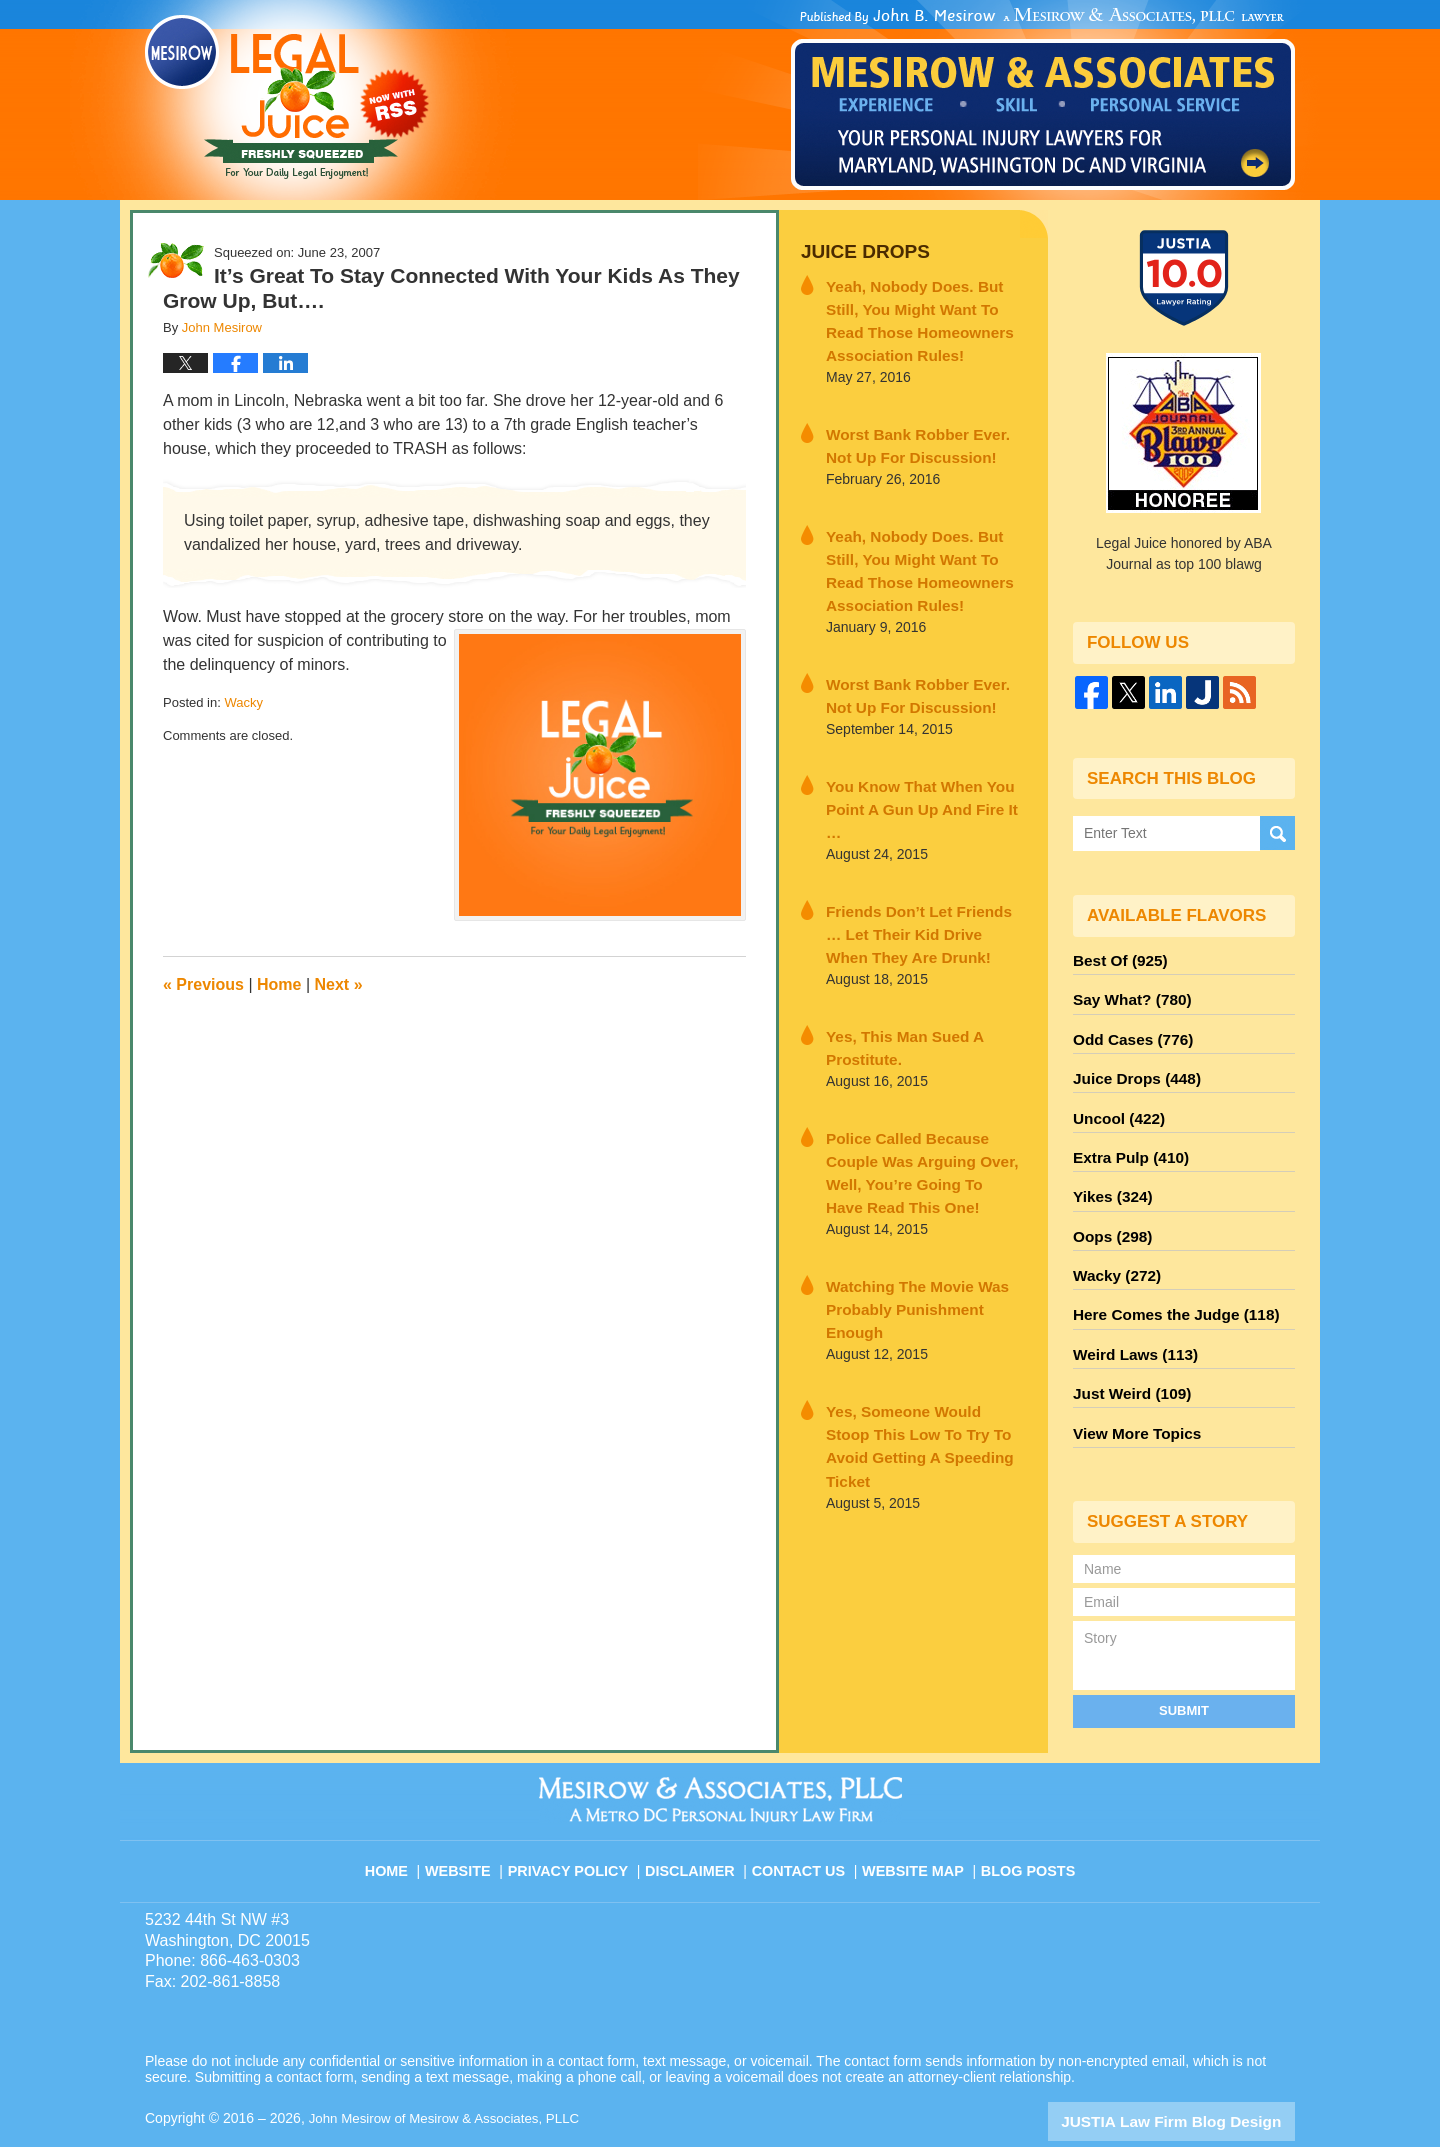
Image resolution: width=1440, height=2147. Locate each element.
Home (279, 984)
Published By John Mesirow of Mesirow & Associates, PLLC (1043, 99)
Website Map (915, 1816)
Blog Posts (1026, 1816)
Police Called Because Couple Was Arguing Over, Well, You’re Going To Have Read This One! (923, 1094)
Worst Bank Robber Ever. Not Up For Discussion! (917, 432)
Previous (203, 984)
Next (339, 984)
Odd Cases (1128, 1031)
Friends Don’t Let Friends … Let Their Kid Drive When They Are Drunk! (921, 877)
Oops (1109, 1211)
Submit (1184, 1665)
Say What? (1127, 995)
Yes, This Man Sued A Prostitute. (894, 985)
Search (1277, 833)
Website (474, 1816)
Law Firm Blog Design (1199, 2076)
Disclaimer (697, 1816)
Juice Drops (858, 250)
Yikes (1109, 1175)
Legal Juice (287, 97)
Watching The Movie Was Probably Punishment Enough (918, 1202)
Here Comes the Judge (1167, 1283)
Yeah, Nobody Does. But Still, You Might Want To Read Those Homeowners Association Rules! (924, 313)
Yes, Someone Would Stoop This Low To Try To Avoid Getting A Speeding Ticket (913, 1311)
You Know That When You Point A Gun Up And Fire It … (916, 768)
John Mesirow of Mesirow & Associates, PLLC (451, 2074)
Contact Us (804, 1816)
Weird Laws (1130, 1319)
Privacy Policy (581, 1816)
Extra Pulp (1126, 1139)
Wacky (243, 702)
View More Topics (1131, 1391)
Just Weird (1127, 1355)
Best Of (1116, 959)
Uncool (1115, 1103)
